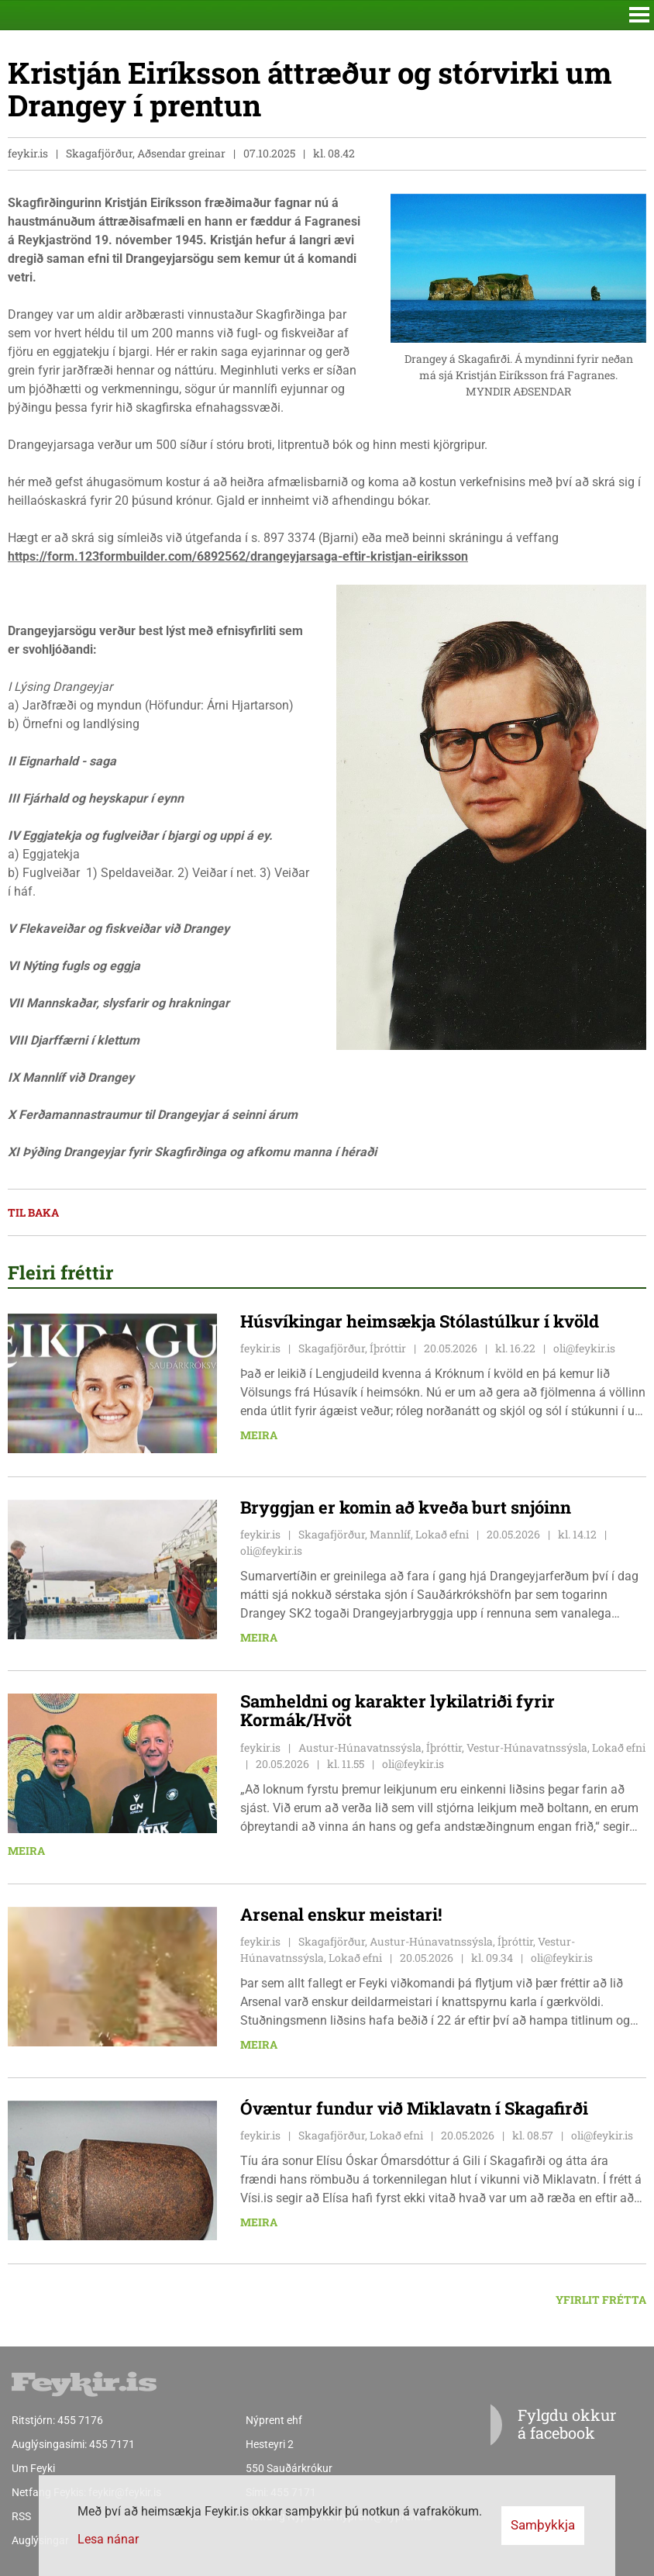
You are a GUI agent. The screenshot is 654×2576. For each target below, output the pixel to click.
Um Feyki (33, 2468)
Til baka (33, 1212)
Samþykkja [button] (543, 2525)
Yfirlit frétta (601, 2299)
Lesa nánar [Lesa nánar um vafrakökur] (108, 2539)
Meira (258, 1435)
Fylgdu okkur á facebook (535, 2425)
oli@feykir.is (584, 1348)
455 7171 (112, 2444)
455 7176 (80, 2420)
